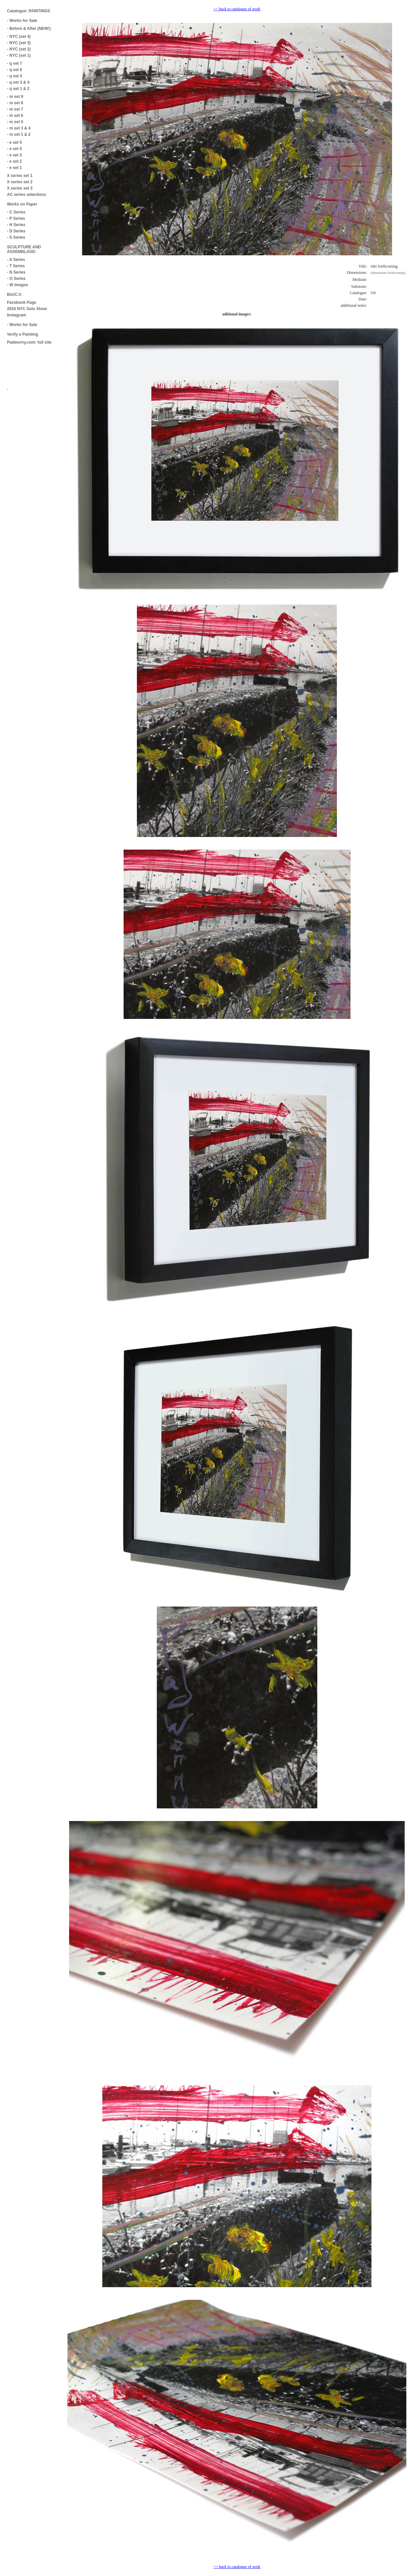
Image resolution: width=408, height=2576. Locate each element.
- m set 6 (15, 115)
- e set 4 (14, 148)
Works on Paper (22, 204)
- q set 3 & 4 (18, 82)
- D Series (16, 231)
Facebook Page (21, 302)
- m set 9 (15, 96)
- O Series (16, 278)
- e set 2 (14, 161)
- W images (17, 285)
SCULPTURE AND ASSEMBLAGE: (24, 249)
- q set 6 (14, 69)
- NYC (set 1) (19, 55)
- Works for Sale (22, 20)
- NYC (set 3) (19, 43)
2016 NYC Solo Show (27, 308)
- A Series (16, 259)
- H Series (16, 224)
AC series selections (26, 194)
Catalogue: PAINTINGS (28, 11)
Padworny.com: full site (29, 342)
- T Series (16, 266)
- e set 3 (14, 155)
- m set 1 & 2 (19, 134)
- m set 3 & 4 (19, 128)
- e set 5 (14, 142)
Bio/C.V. (14, 294)
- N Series (16, 272)
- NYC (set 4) (19, 36)
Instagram (16, 315)
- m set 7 (15, 109)
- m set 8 (15, 103)
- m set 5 (15, 122)
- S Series (16, 237)
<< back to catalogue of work (236, 9)
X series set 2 (20, 182)
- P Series (16, 218)
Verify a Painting (22, 334)
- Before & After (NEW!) (29, 28)
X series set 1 (20, 175)
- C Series (16, 212)
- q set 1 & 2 (18, 88)
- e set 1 (14, 167)
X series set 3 (20, 188)
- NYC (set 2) (19, 49)
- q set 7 (14, 63)
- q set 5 (14, 76)
